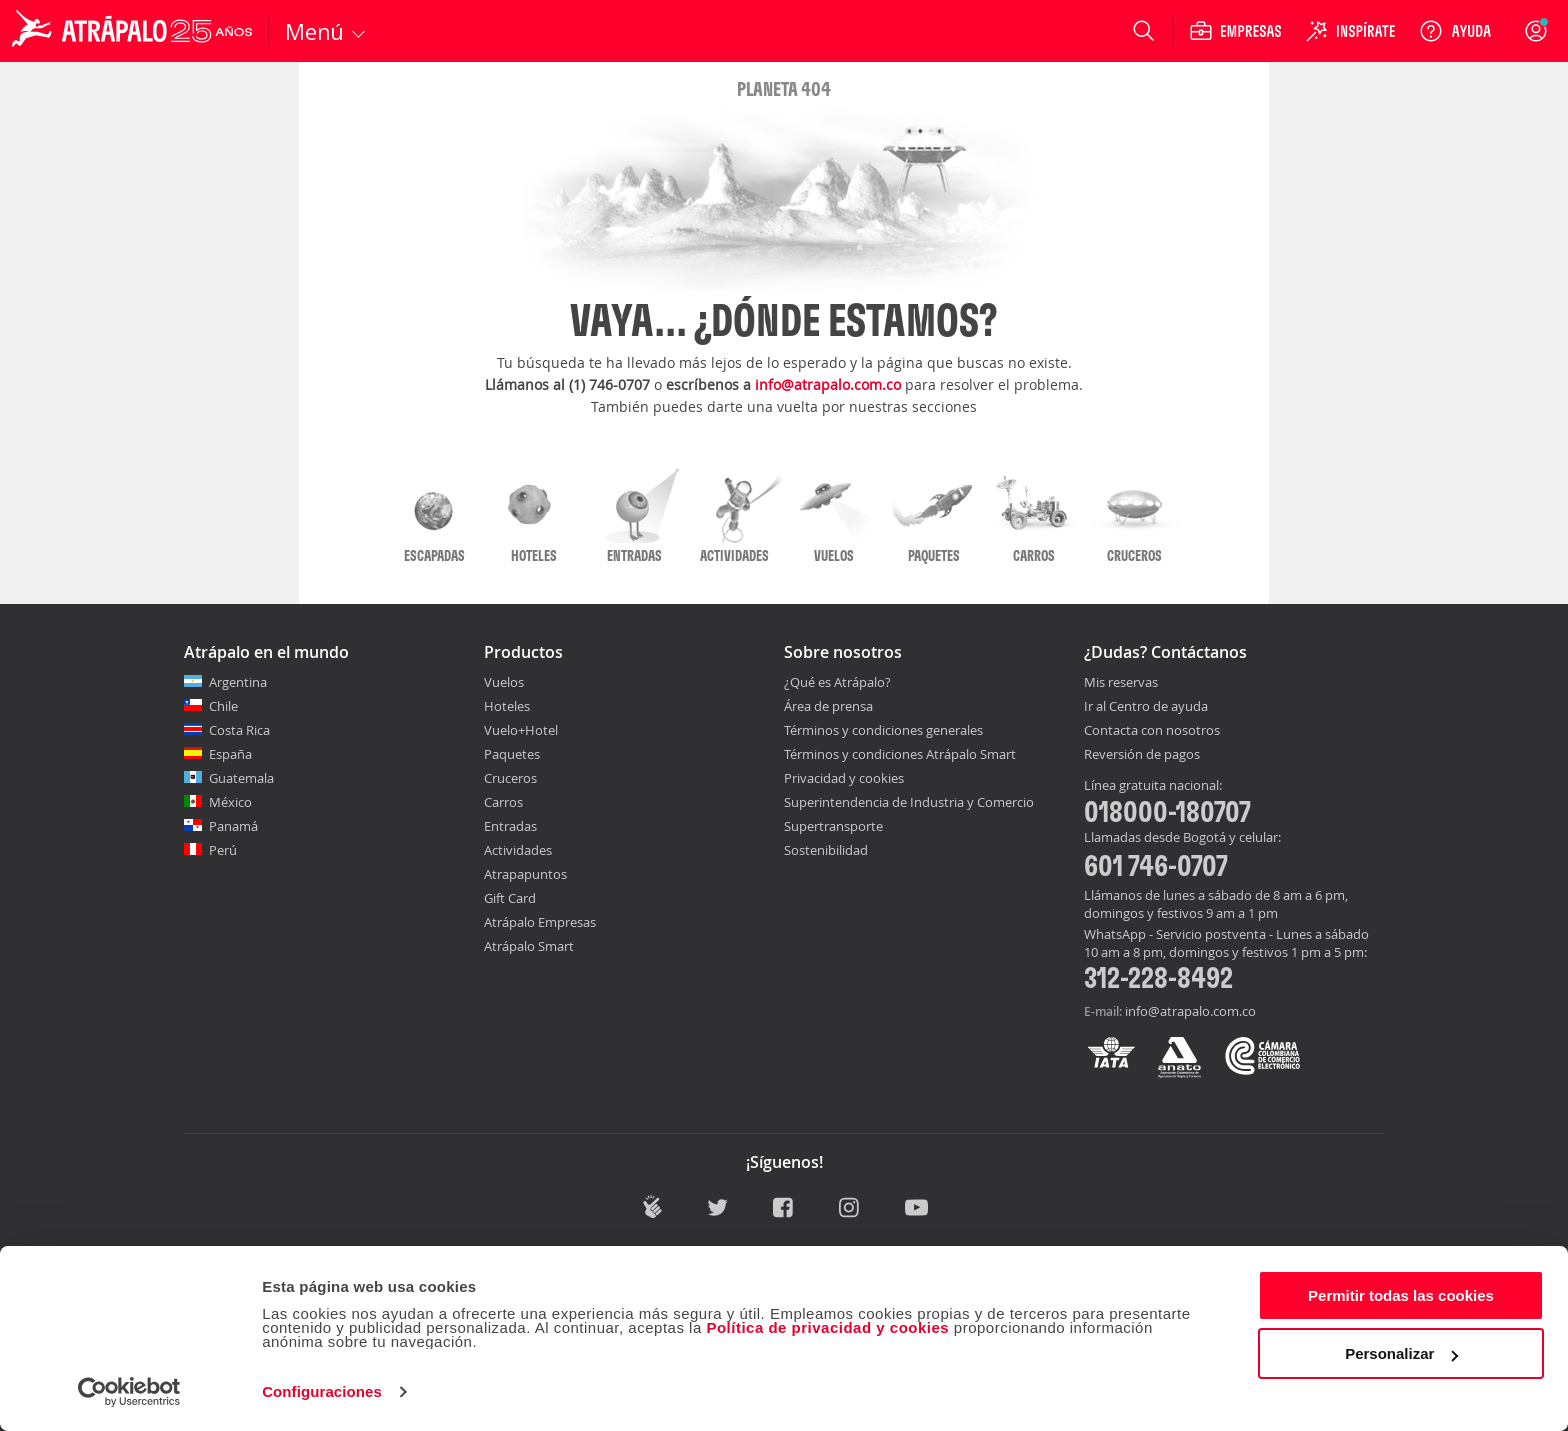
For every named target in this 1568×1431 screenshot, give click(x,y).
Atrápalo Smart (529, 946)
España (230, 754)
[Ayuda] (1455, 31)
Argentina (238, 682)
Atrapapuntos (525, 874)
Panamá (233, 826)
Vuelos (504, 682)
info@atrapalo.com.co (828, 384)
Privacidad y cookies (844, 778)
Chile (223, 706)
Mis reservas (1121, 683)
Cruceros (510, 778)
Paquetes (512, 754)
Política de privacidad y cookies (827, 1327)
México (230, 802)
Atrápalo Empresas (540, 922)
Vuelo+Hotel (521, 730)
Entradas (510, 826)
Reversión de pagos (1142, 755)
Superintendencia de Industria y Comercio (909, 802)
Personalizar (1401, 1353)
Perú (223, 850)
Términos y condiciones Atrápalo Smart (900, 754)
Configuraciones (322, 1391)
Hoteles (507, 706)
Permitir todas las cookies (1401, 1295)
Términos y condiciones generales (883, 730)
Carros (503, 802)
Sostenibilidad (826, 850)
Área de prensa (828, 706)
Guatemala (241, 778)
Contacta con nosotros (1152, 731)
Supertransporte (833, 826)
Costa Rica (239, 730)
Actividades (518, 850)
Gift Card (510, 898)
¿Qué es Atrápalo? (837, 682)
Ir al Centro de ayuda (1146, 707)
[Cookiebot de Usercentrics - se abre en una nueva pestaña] (129, 1392)
